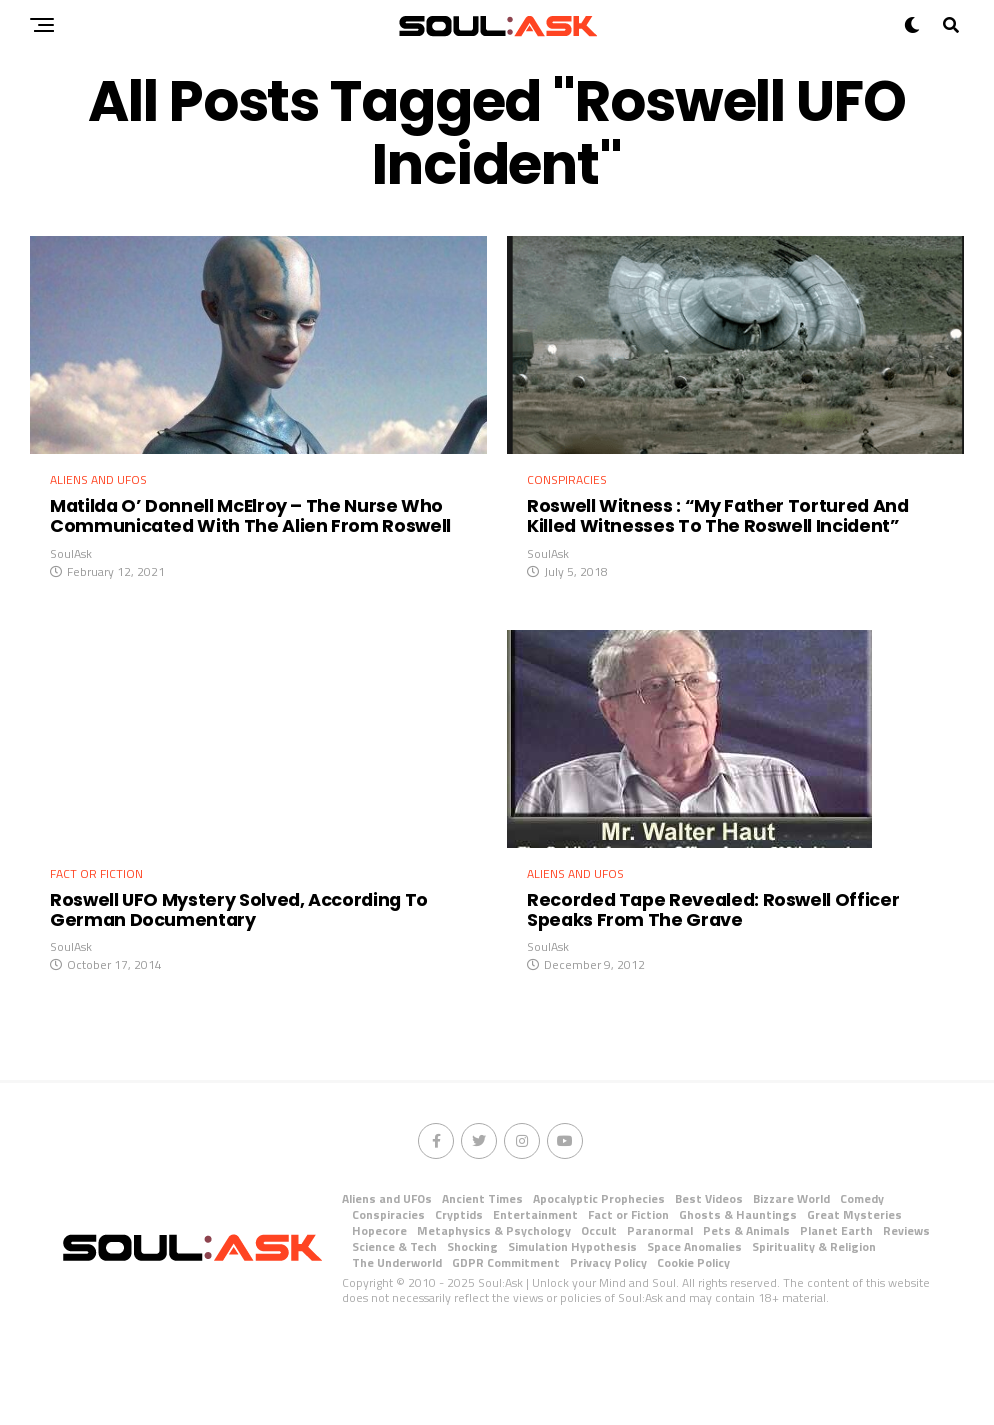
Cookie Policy (693, 1342)
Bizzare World (791, 1278)
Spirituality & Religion (814, 1326)
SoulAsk (71, 593)
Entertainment (535, 1294)
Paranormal (660, 1310)
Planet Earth (836, 1310)
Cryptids (459, 1294)
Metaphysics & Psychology (494, 1310)
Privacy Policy (608, 1342)
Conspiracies (388, 1294)
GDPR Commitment (506, 1342)
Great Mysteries (854, 1294)
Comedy (862, 1278)
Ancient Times (482, 1278)
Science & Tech (394, 1326)
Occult (599, 1310)
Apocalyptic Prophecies (599, 1278)
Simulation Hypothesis (572, 1326)
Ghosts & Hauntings (738, 1294)
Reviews (906, 1310)
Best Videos (709, 1278)
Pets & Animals (746, 1310)
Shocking (472, 1326)
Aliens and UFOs (387, 1278)
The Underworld (397, 1342)
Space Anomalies (694, 1326)
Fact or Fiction (628, 1294)
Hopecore (379, 1310)
